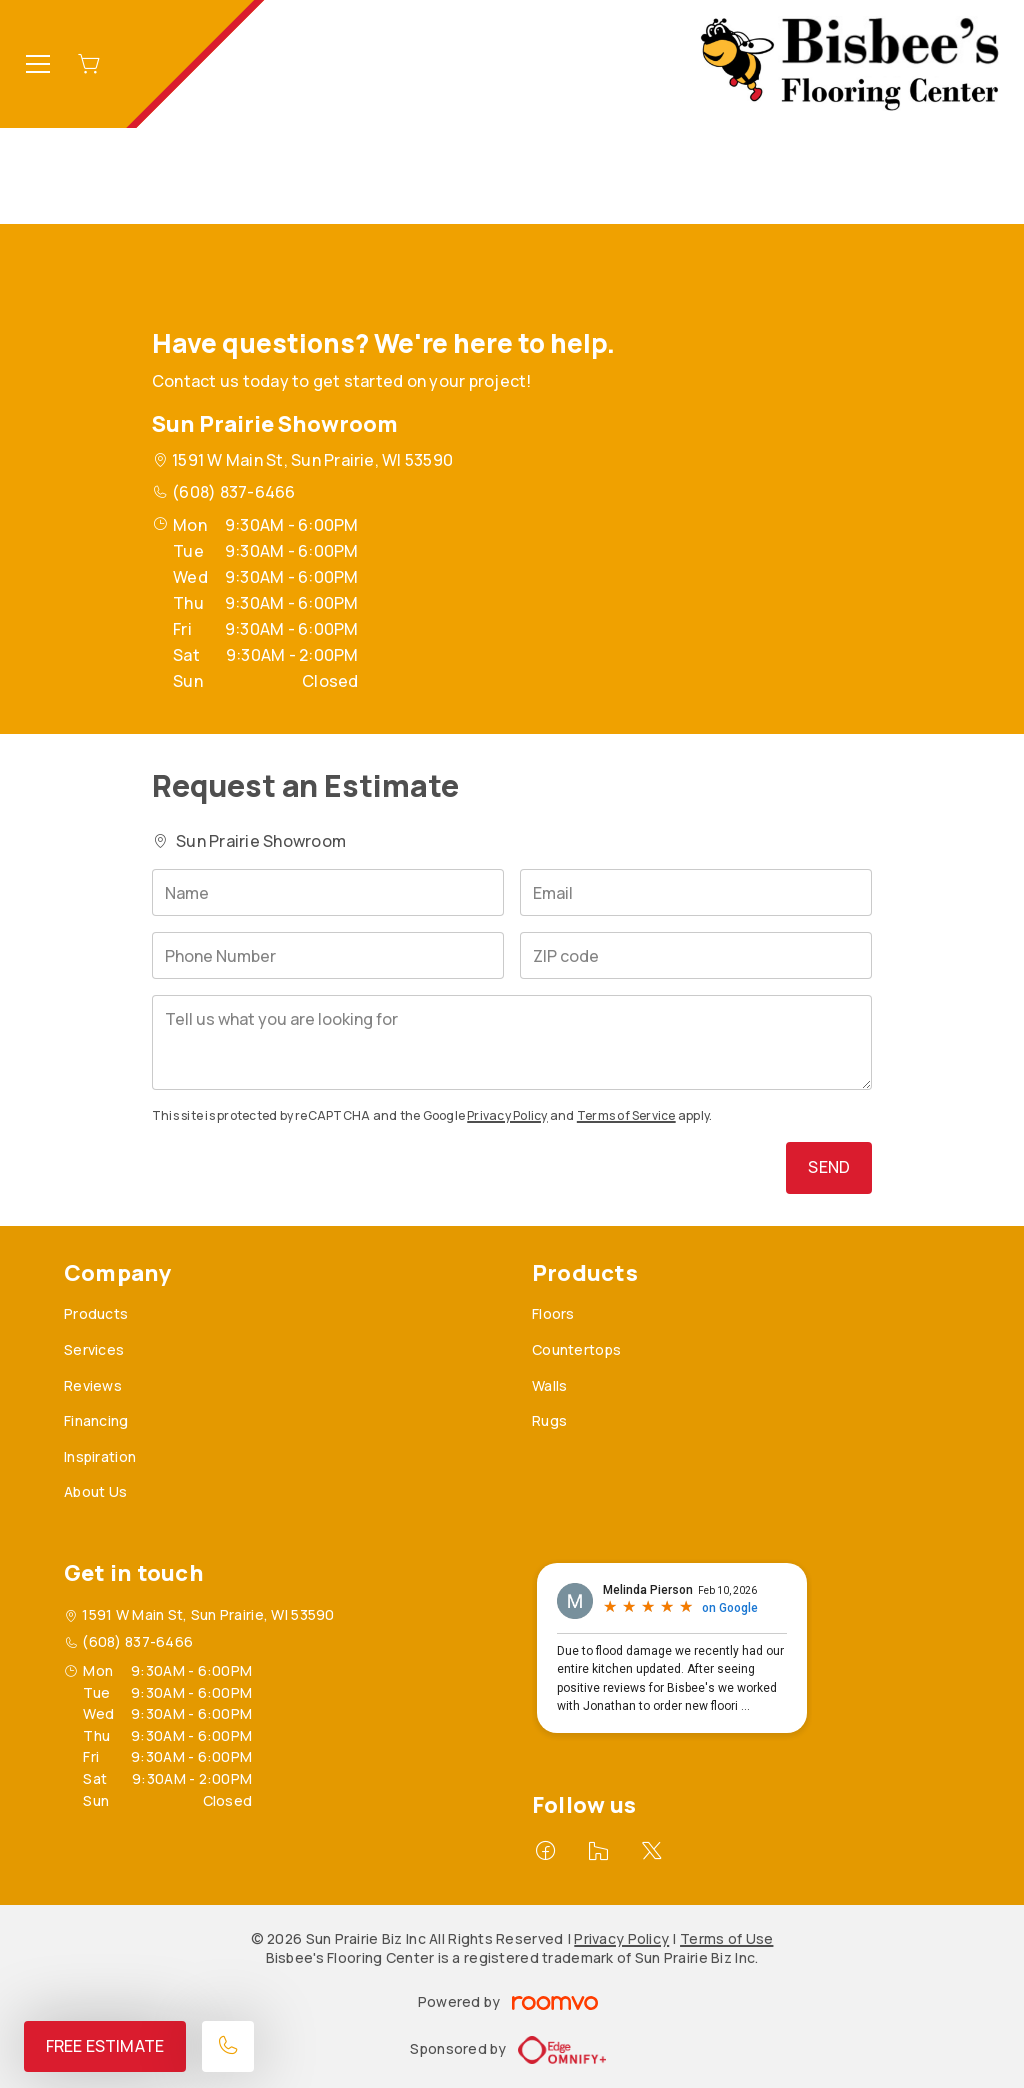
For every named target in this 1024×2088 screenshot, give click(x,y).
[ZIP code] (696, 955)
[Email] (696, 892)
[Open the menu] (38, 64)
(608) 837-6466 (233, 492)
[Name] (328, 892)
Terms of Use (726, 1938)
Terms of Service (626, 1115)
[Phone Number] (328, 955)
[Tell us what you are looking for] (512, 1042)
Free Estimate (105, 2046)
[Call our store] (228, 2046)
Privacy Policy (507, 1115)
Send (829, 1167)
